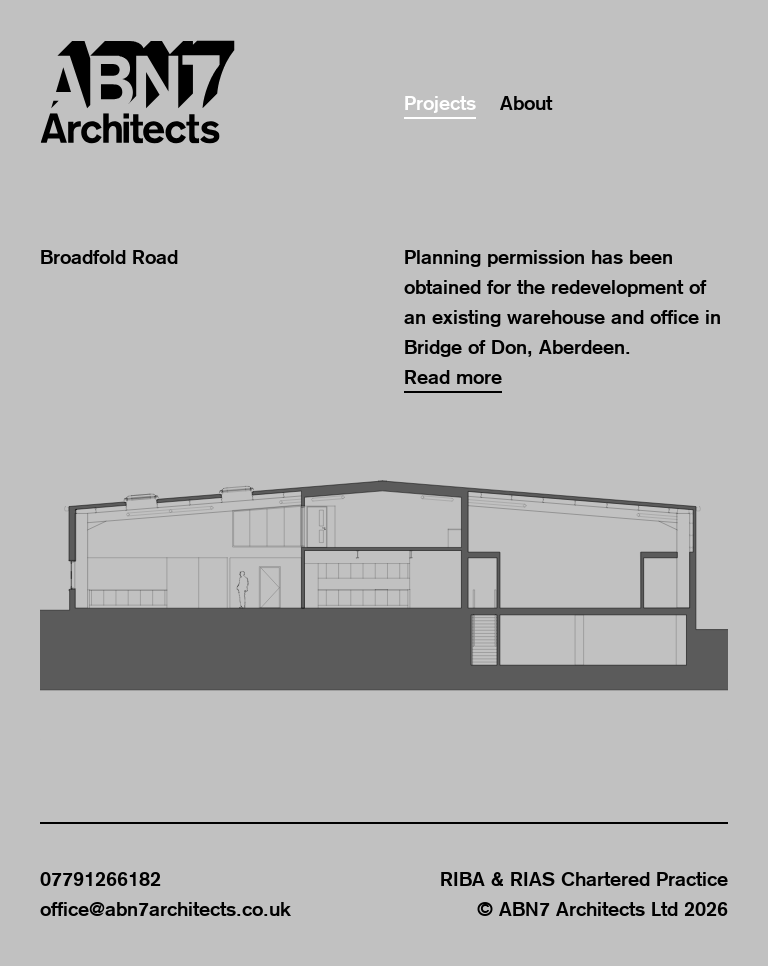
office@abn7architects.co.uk (165, 909)
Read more (453, 377)
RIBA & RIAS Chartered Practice (584, 879)
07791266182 (100, 879)
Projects (440, 103)
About (526, 103)
